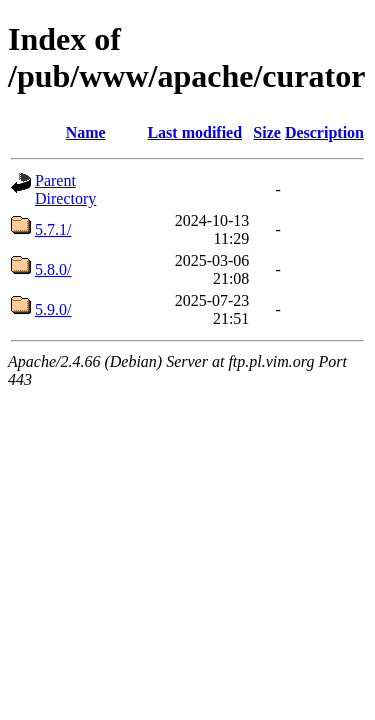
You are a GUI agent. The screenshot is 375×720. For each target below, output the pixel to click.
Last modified (194, 132)
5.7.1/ (53, 229)
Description (324, 132)
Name (86, 132)
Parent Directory (65, 189)
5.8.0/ (53, 269)
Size (267, 132)
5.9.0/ (53, 309)
